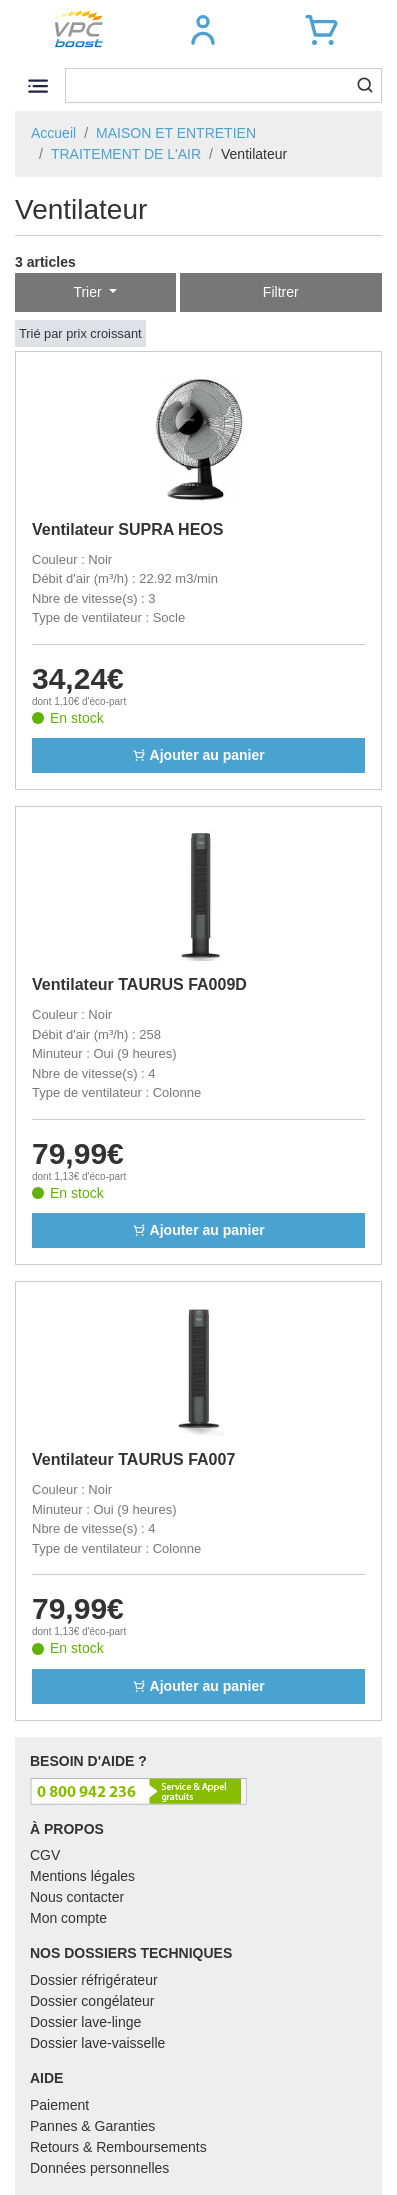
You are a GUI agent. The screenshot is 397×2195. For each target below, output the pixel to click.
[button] (203, 30)
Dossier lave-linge (85, 2022)
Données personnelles (99, 2168)
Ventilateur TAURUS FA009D (139, 984)
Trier (89, 292)
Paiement (59, 2105)
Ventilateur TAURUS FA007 (133, 1459)
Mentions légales (82, 1876)
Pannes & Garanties (92, 2126)
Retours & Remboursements (118, 2147)
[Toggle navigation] (37, 85)
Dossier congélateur (92, 2001)
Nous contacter (77, 1897)
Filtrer (281, 292)
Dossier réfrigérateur (94, 1980)
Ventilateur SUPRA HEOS (127, 529)
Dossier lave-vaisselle (97, 2043)
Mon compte (68, 1918)
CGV (45, 1855)
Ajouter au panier (198, 755)
